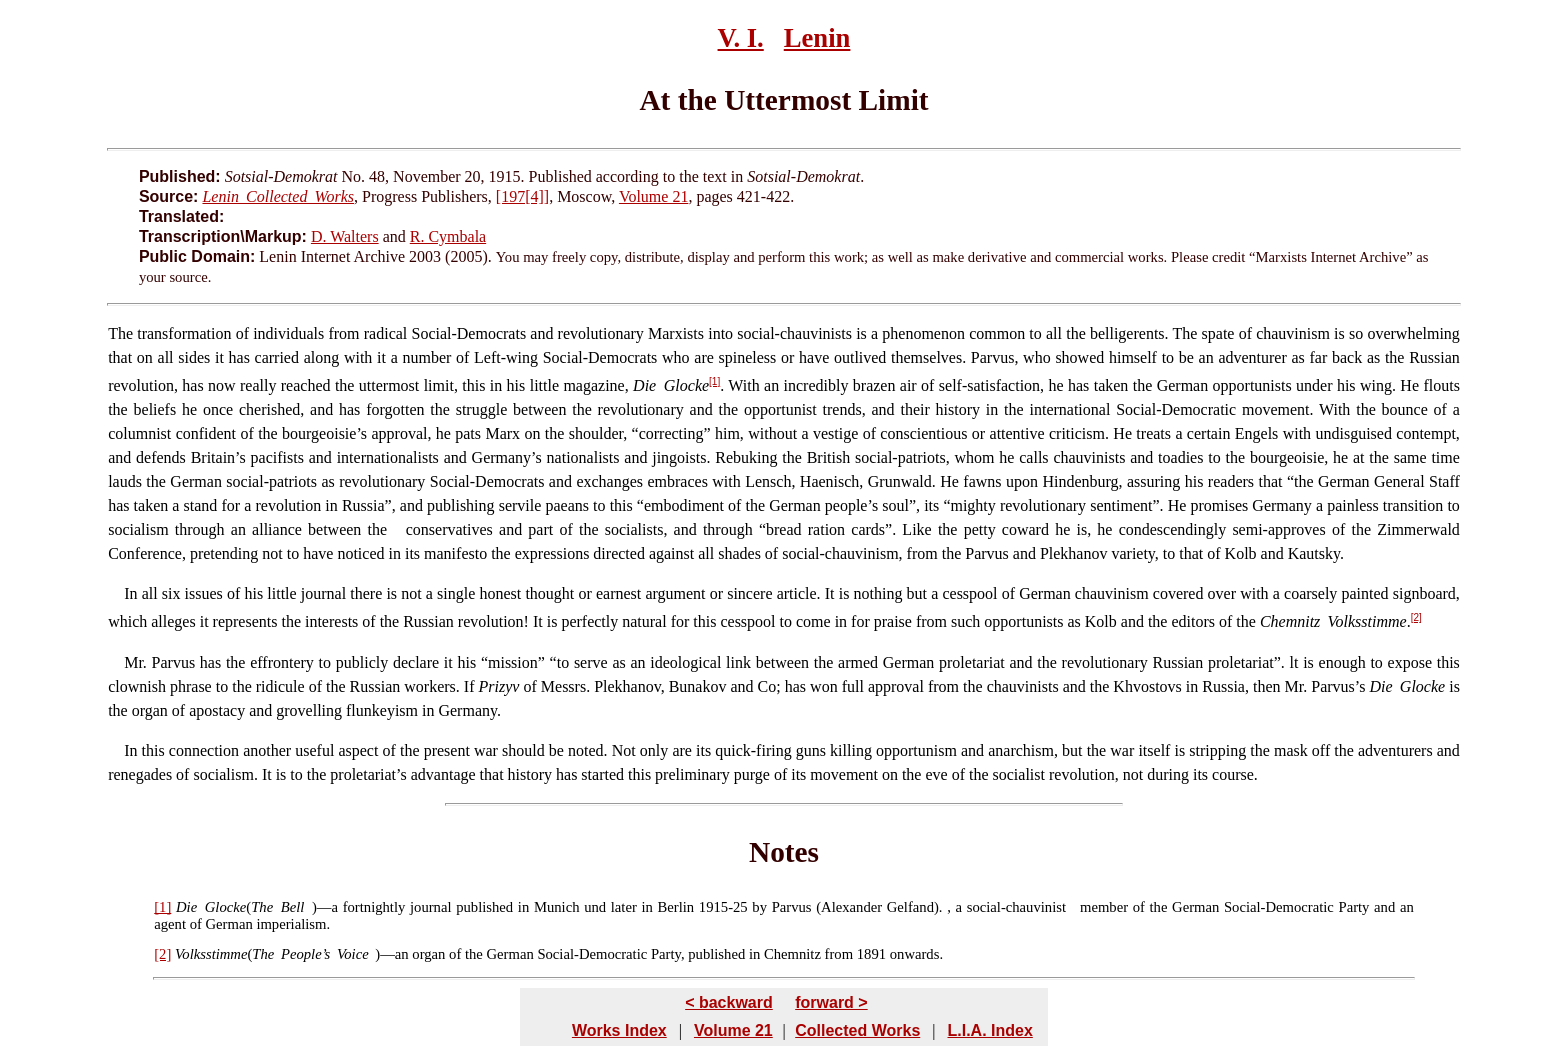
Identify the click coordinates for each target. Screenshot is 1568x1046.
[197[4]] (522, 196)
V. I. (741, 38)
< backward (729, 1002)
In (130, 593)
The (120, 333)
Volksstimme (211, 954)
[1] (714, 381)
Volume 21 (653, 196)
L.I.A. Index (989, 1030)
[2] (1416, 617)
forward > (831, 1002)
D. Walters (345, 236)
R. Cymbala (448, 236)
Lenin (817, 38)
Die (186, 907)
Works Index (619, 1030)
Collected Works (857, 1030)
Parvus (171, 662)
